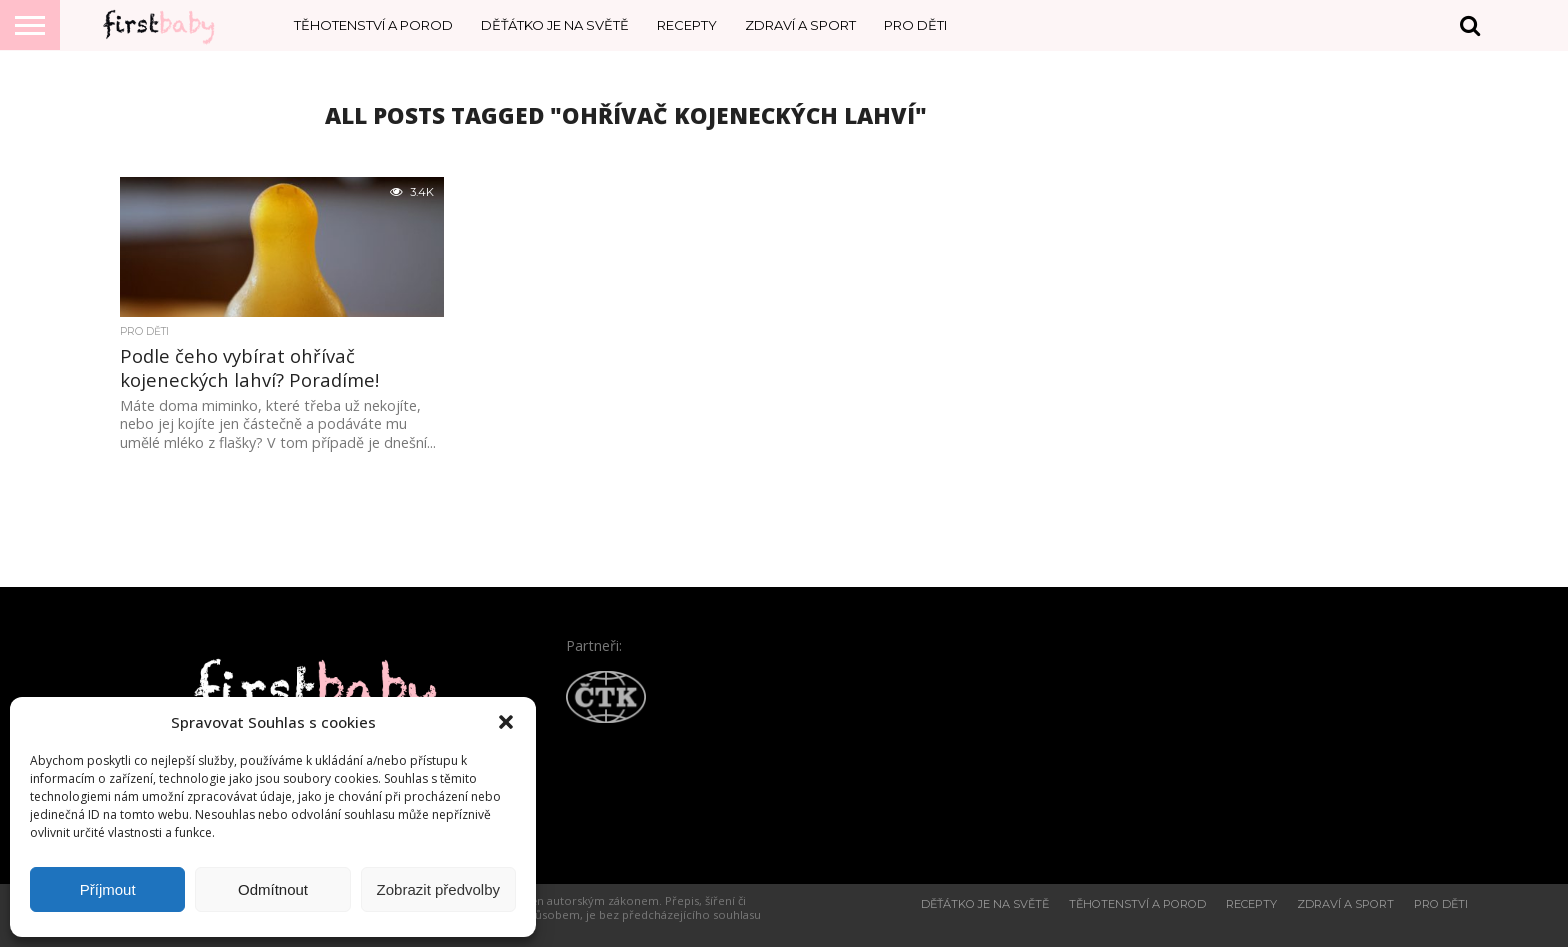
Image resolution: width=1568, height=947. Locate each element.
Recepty (687, 25)
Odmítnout (273, 889)
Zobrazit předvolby (438, 889)
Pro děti (915, 25)
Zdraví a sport (800, 25)
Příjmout (108, 889)
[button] (506, 722)
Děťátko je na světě (555, 25)
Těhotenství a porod (373, 25)
